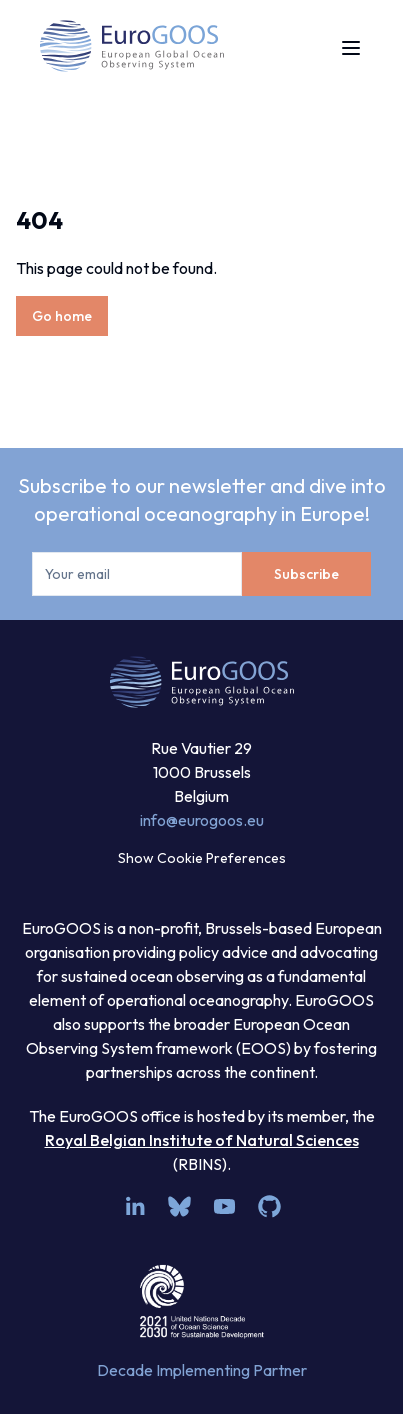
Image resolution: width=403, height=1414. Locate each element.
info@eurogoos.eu (202, 820)
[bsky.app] (179, 1206)
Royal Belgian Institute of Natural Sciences (202, 1140)
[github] (269, 1206)
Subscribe (306, 574)
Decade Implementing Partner (202, 1370)
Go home (62, 316)
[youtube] (224, 1206)
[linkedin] (134, 1206)
